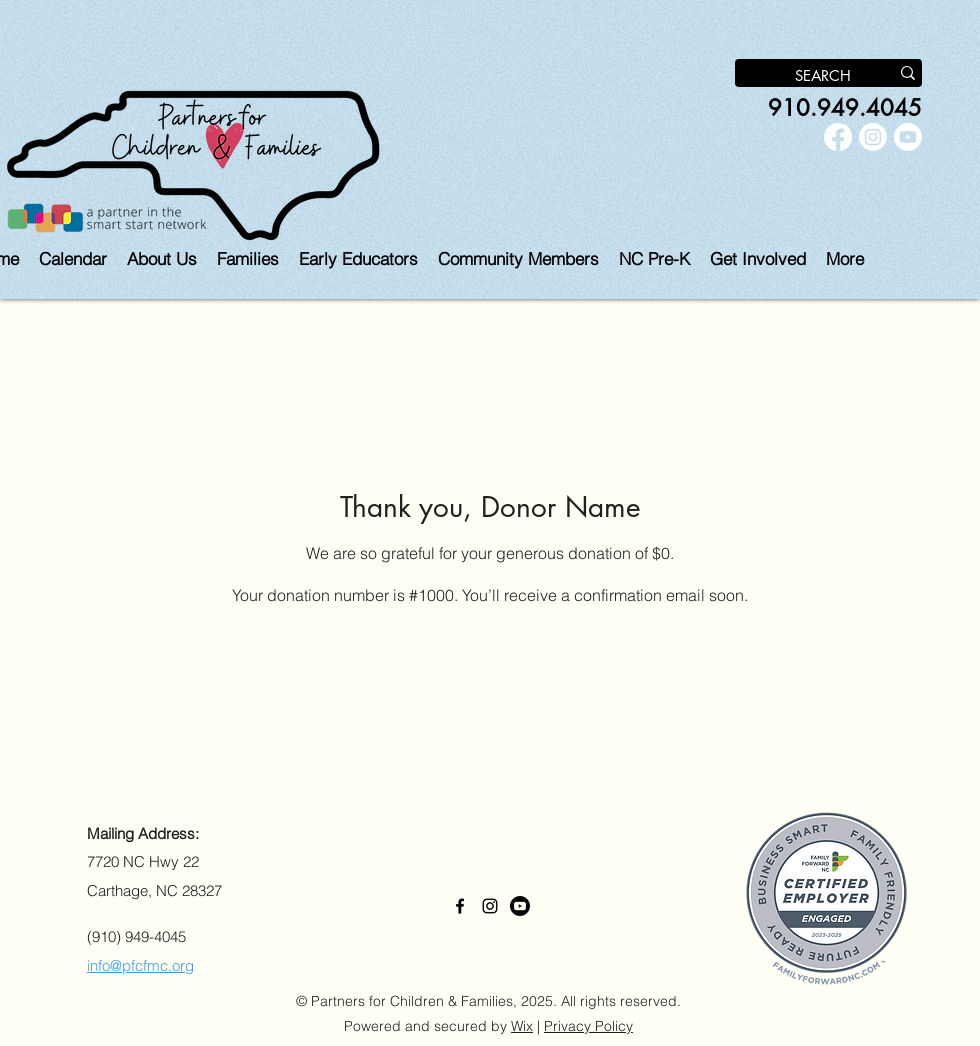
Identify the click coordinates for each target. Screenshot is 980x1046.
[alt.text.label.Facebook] (838, 137)
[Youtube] (908, 137)
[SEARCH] (797, 76)
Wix (522, 1026)
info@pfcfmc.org (140, 965)
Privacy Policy (588, 1026)
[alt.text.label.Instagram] (873, 137)
